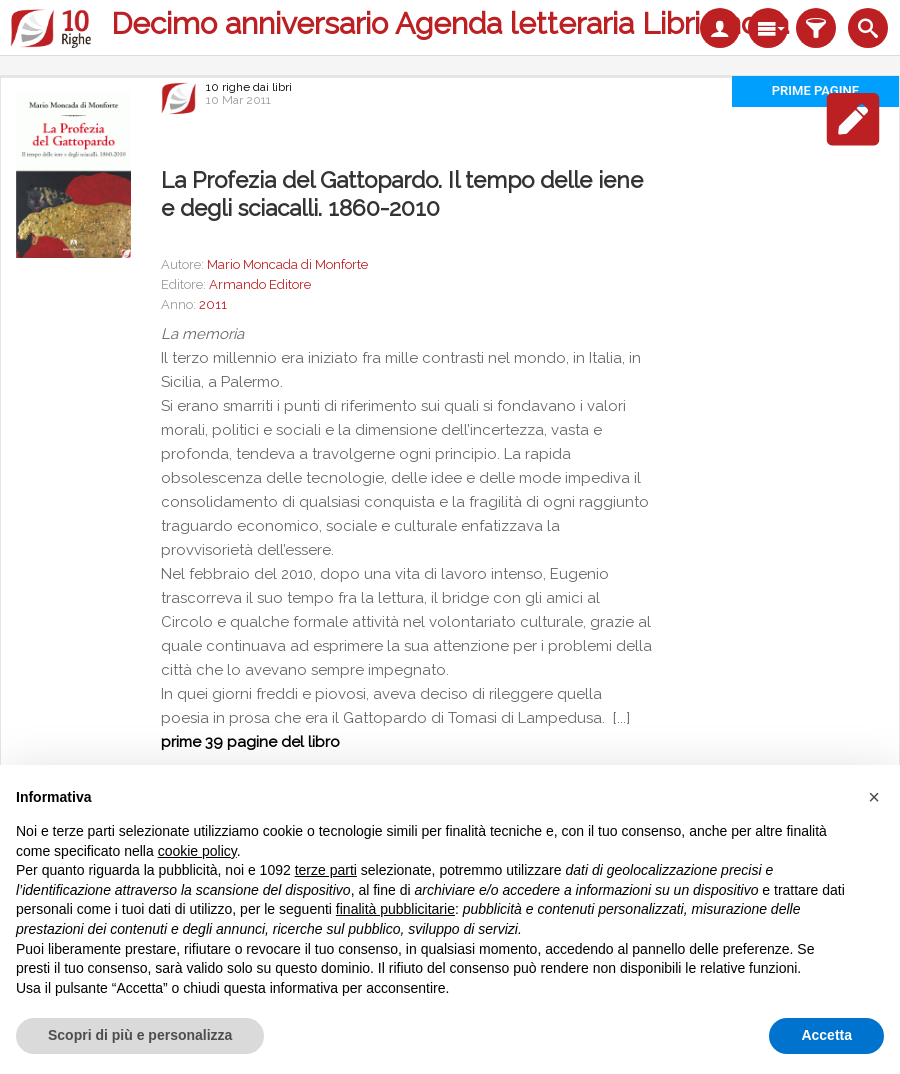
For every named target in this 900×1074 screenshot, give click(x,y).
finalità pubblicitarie (395, 909)
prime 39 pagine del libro (250, 742)
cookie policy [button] (197, 851)
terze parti (326, 870)
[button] (874, 797)
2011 (213, 304)
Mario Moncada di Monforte (287, 264)
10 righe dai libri (249, 87)
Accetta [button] (826, 1035)
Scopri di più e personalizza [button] (140, 1035)
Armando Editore (260, 284)
